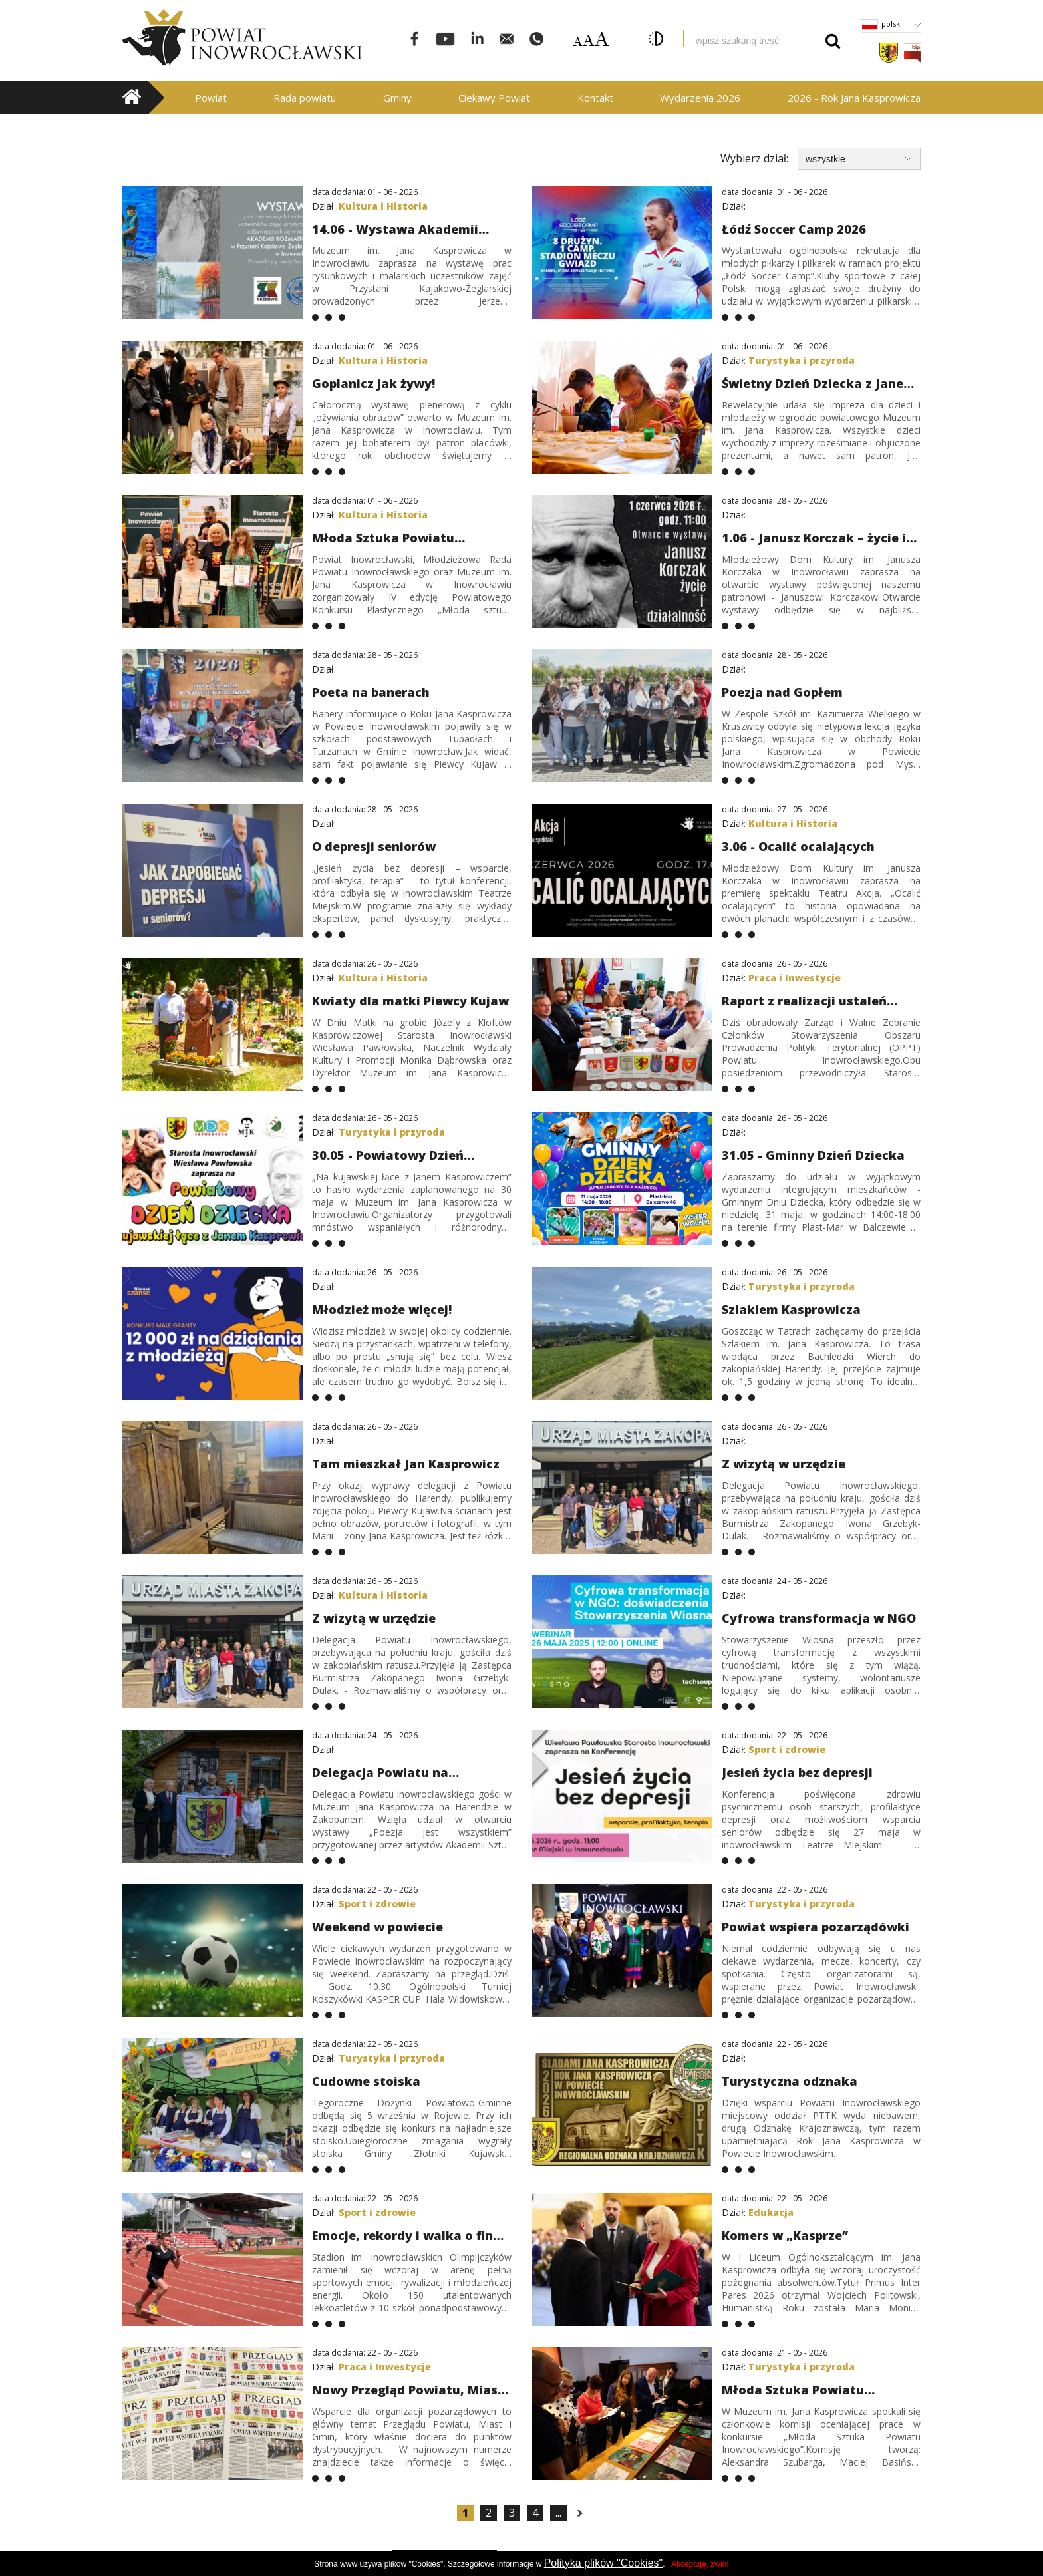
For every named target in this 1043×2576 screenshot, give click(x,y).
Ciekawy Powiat (494, 97)
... (558, 2512)
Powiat (211, 97)
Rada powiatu (304, 97)
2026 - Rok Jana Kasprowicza (854, 97)
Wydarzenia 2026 (700, 97)
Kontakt (595, 97)
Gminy (397, 97)
